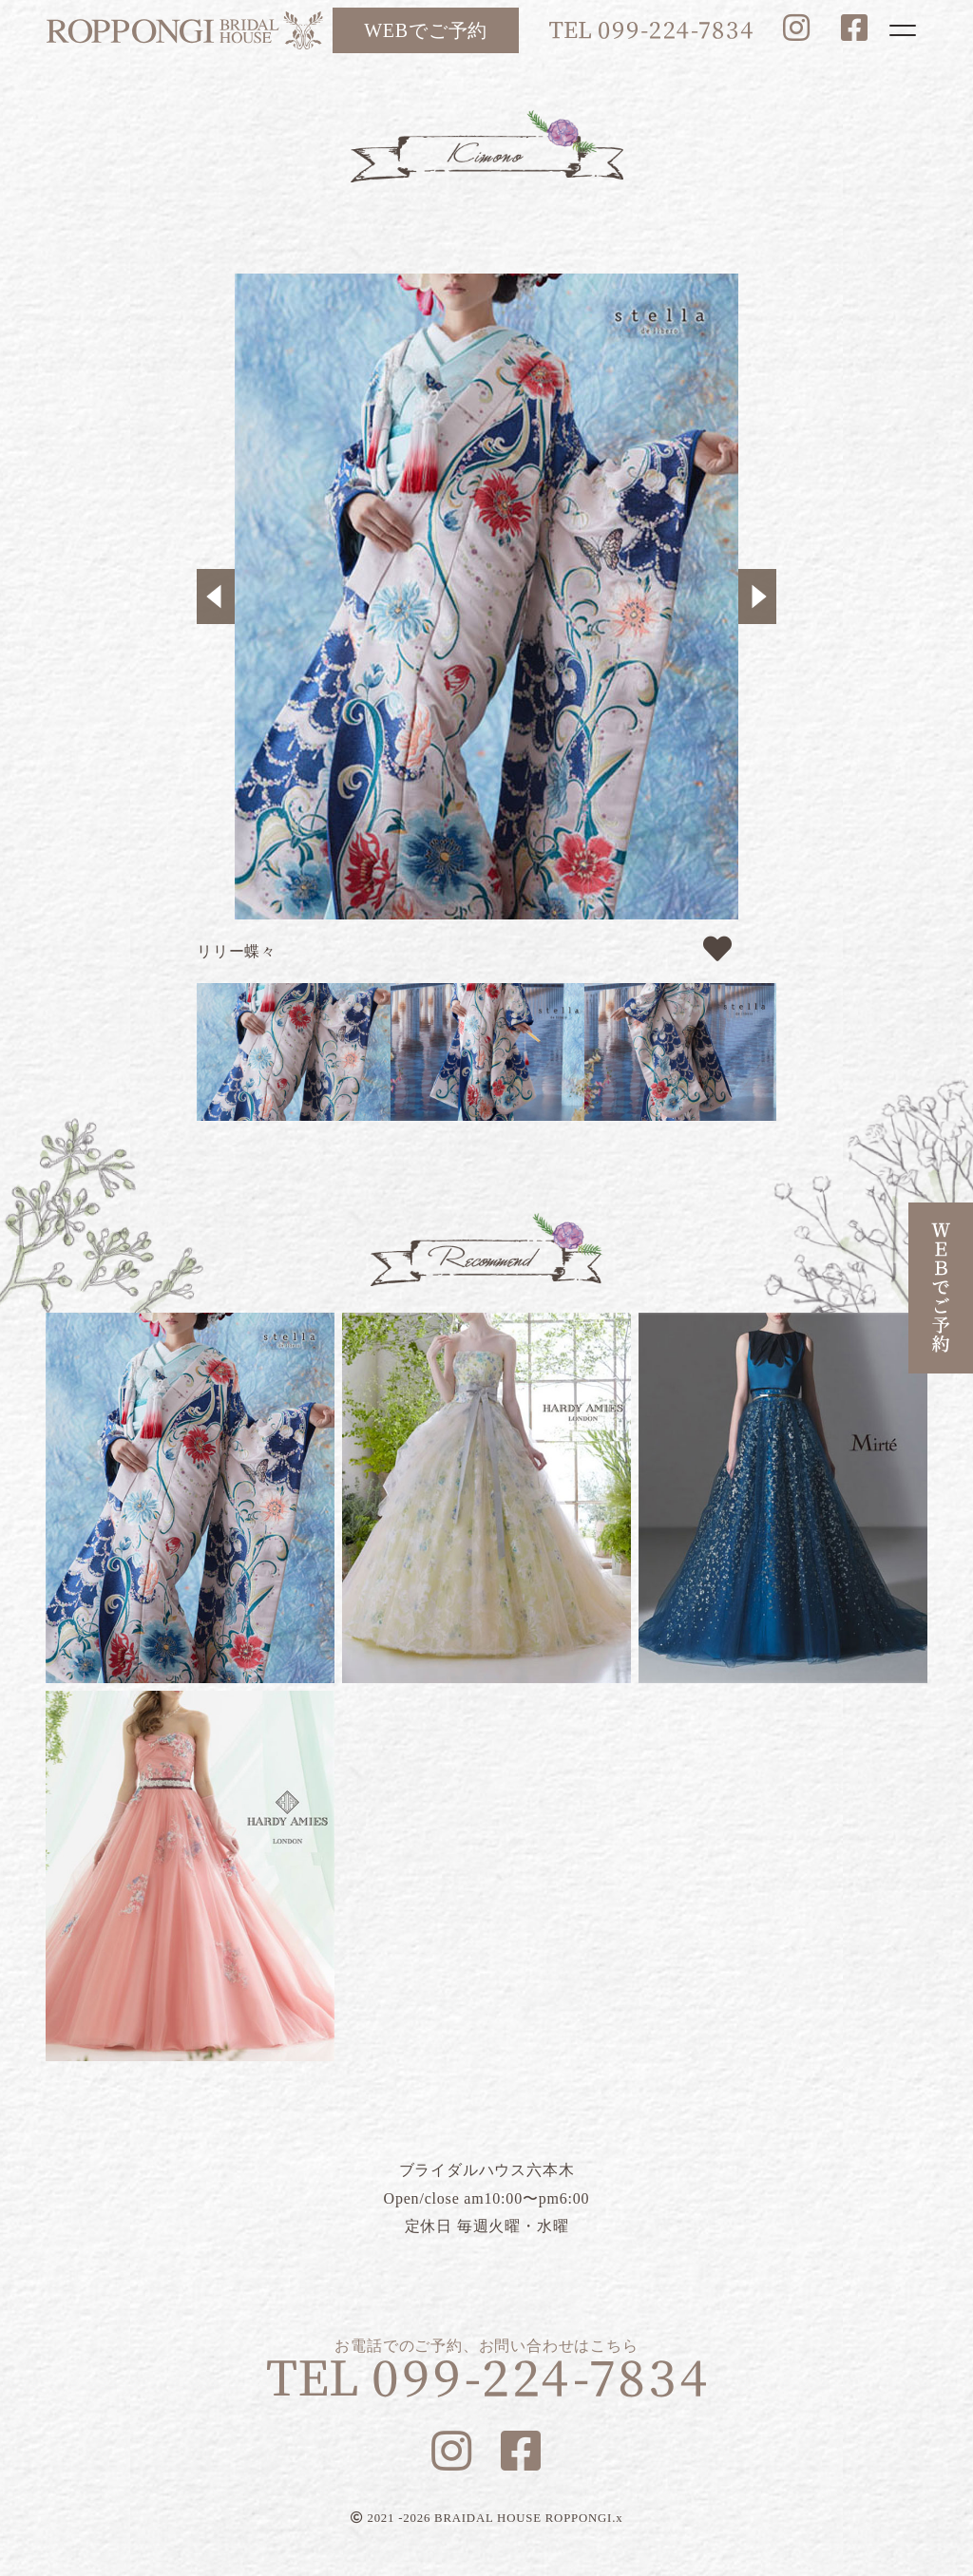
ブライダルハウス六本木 (184, 30)
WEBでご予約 (425, 30)
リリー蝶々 (190, 1498)
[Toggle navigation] (902, 30)
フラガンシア (486, 1498)
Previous (216, 596)
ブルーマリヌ (783, 1498)
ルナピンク (190, 1876)
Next (757, 596)
